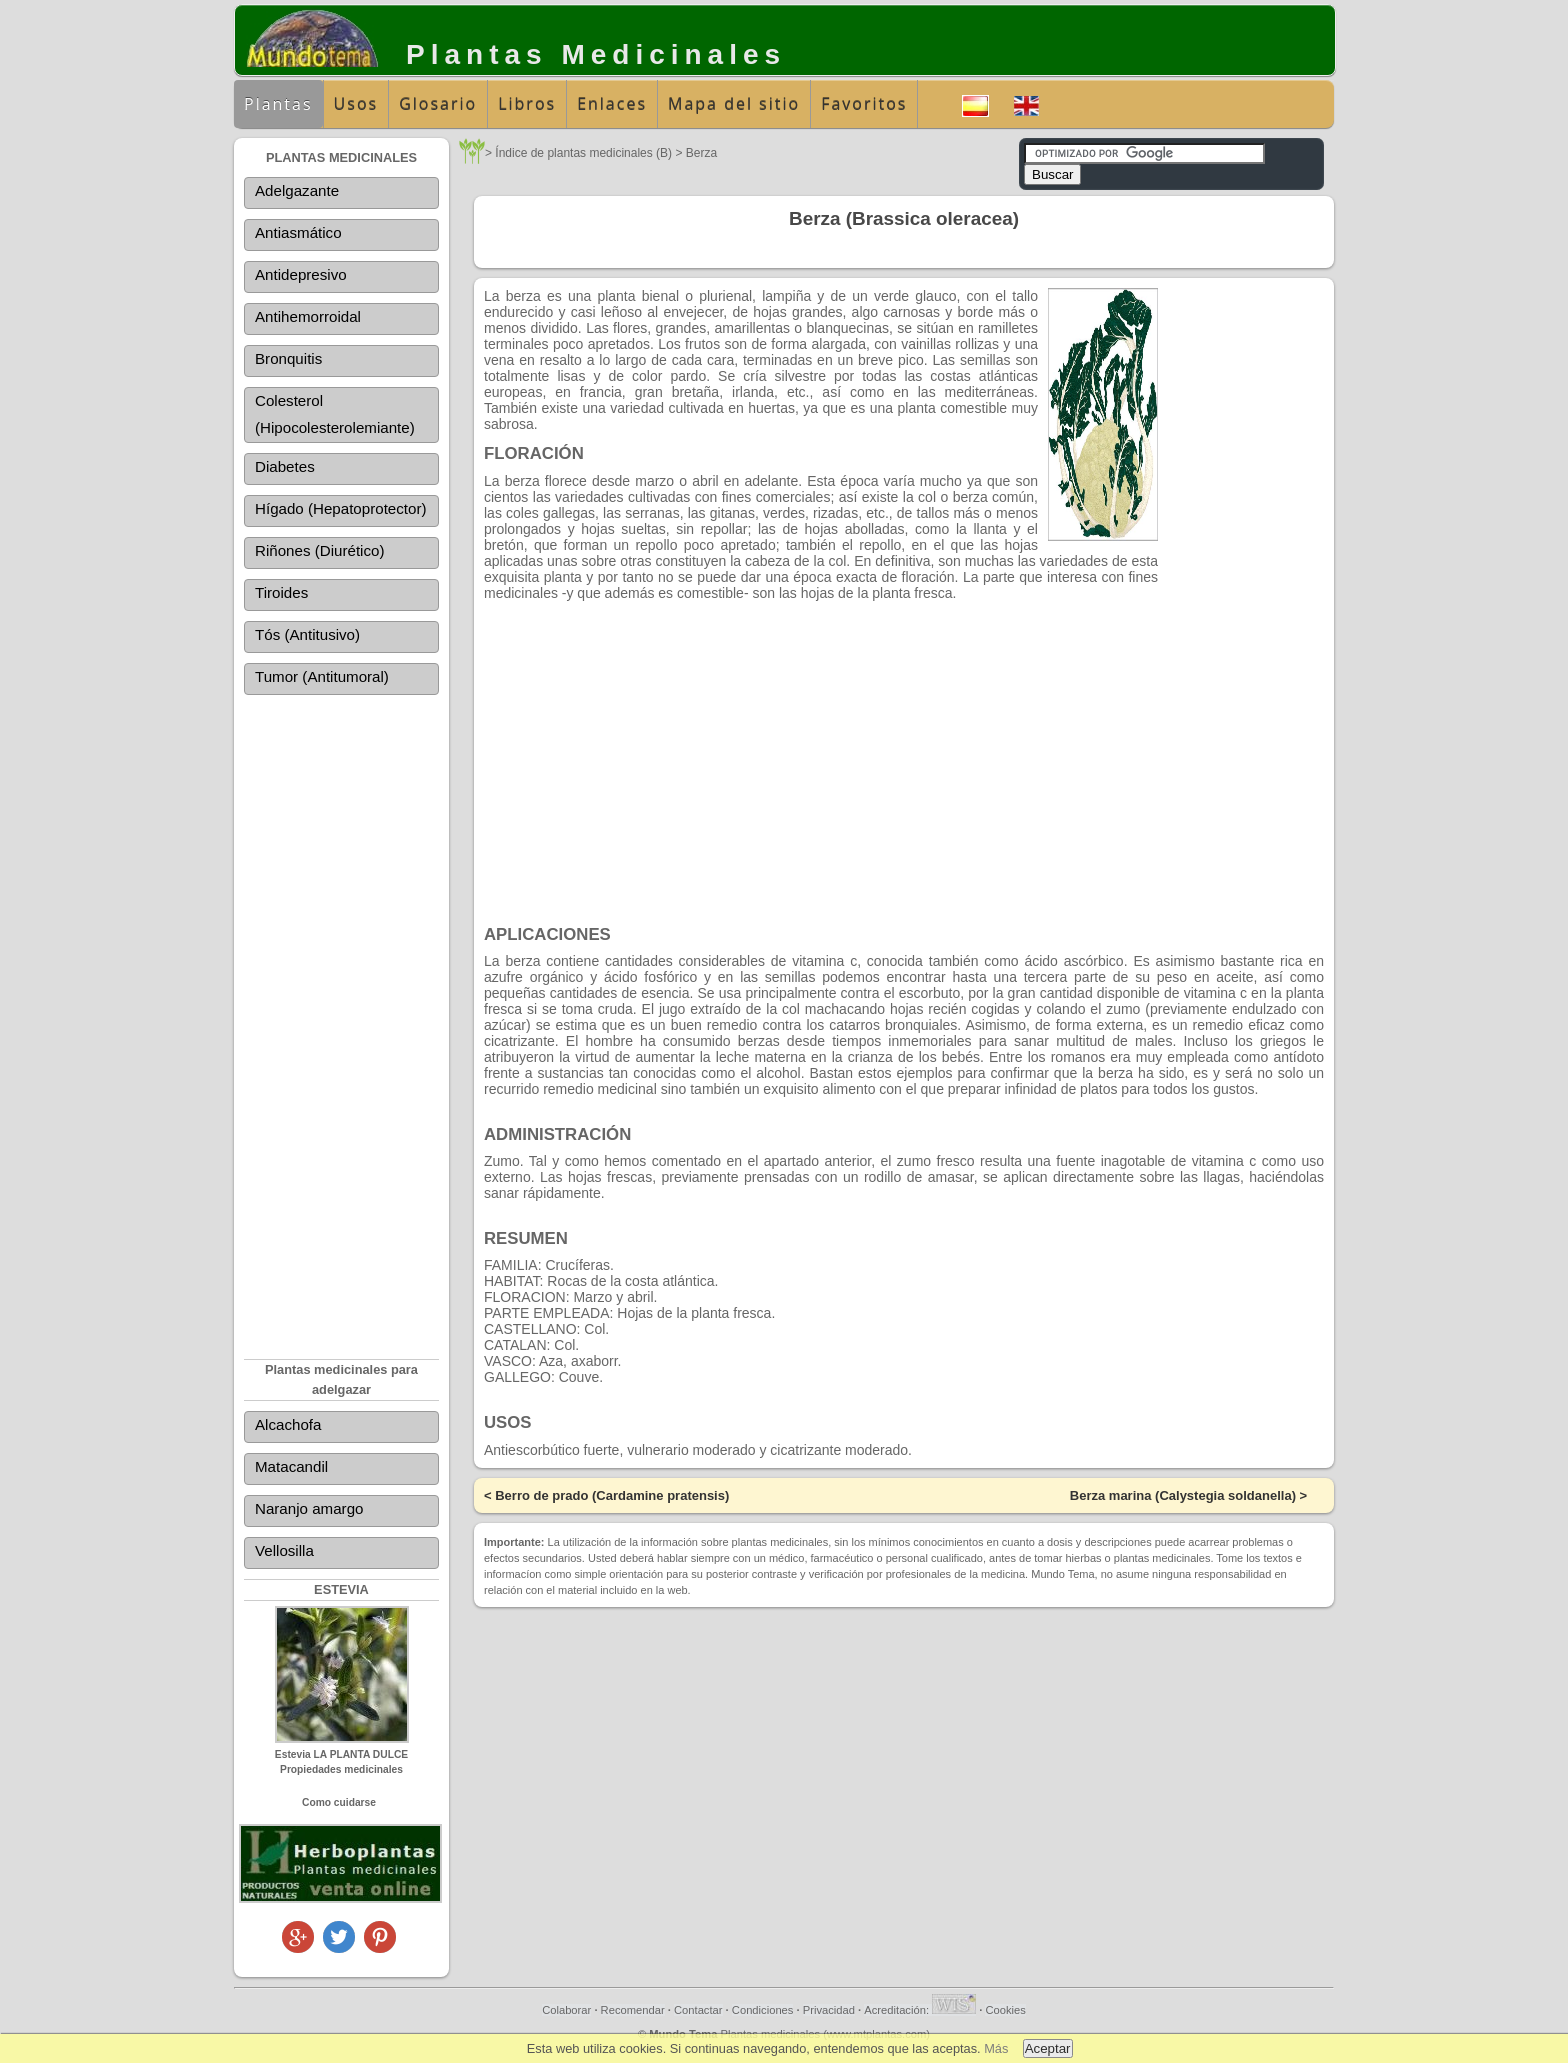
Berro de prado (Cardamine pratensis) (612, 1495)
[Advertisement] (341, 1015)
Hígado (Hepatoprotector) (340, 511)
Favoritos (864, 104)
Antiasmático (298, 233)
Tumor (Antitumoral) (321, 679)
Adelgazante (296, 191)
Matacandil (291, 1469)
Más (996, 2048)
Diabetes (284, 469)
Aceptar (1048, 2048)
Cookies (1005, 2013)
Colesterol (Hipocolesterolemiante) (334, 415)
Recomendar (633, 2013)
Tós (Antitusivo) (307, 637)
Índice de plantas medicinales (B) (583, 153)
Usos (356, 104)
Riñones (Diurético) (319, 553)
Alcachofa (288, 1427)
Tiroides (281, 595)
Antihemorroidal (307, 317)
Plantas (278, 104)
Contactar (698, 2013)
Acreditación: (920, 2013)
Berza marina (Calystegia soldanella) (1183, 1495)
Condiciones (763, 2013)
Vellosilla (284, 1553)
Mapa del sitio (734, 104)
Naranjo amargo (309, 1511)
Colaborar (566, 2013)
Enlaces (612, 104)
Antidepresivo (300, 275)
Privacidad (829, 2013)
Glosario (438, 104)
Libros (527, 104)
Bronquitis (288, 359)
